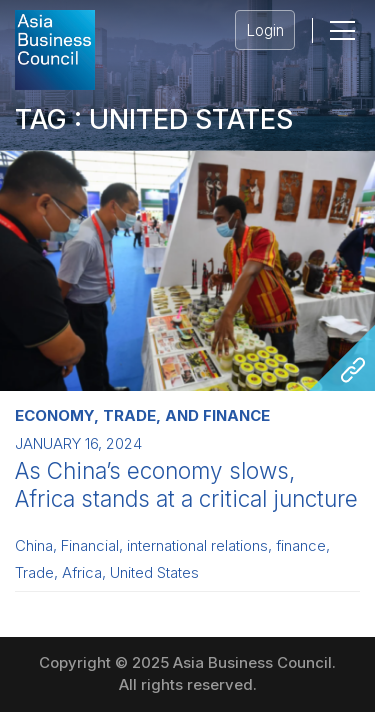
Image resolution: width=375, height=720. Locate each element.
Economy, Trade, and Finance (142, 415)
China (34, 546)
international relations (197, 546)
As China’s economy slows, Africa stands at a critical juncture (186, 484)
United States (154, 573)
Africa (82, 573)
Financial (90, 546)
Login (265, 30)
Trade (34, 573)
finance (301, 546)
